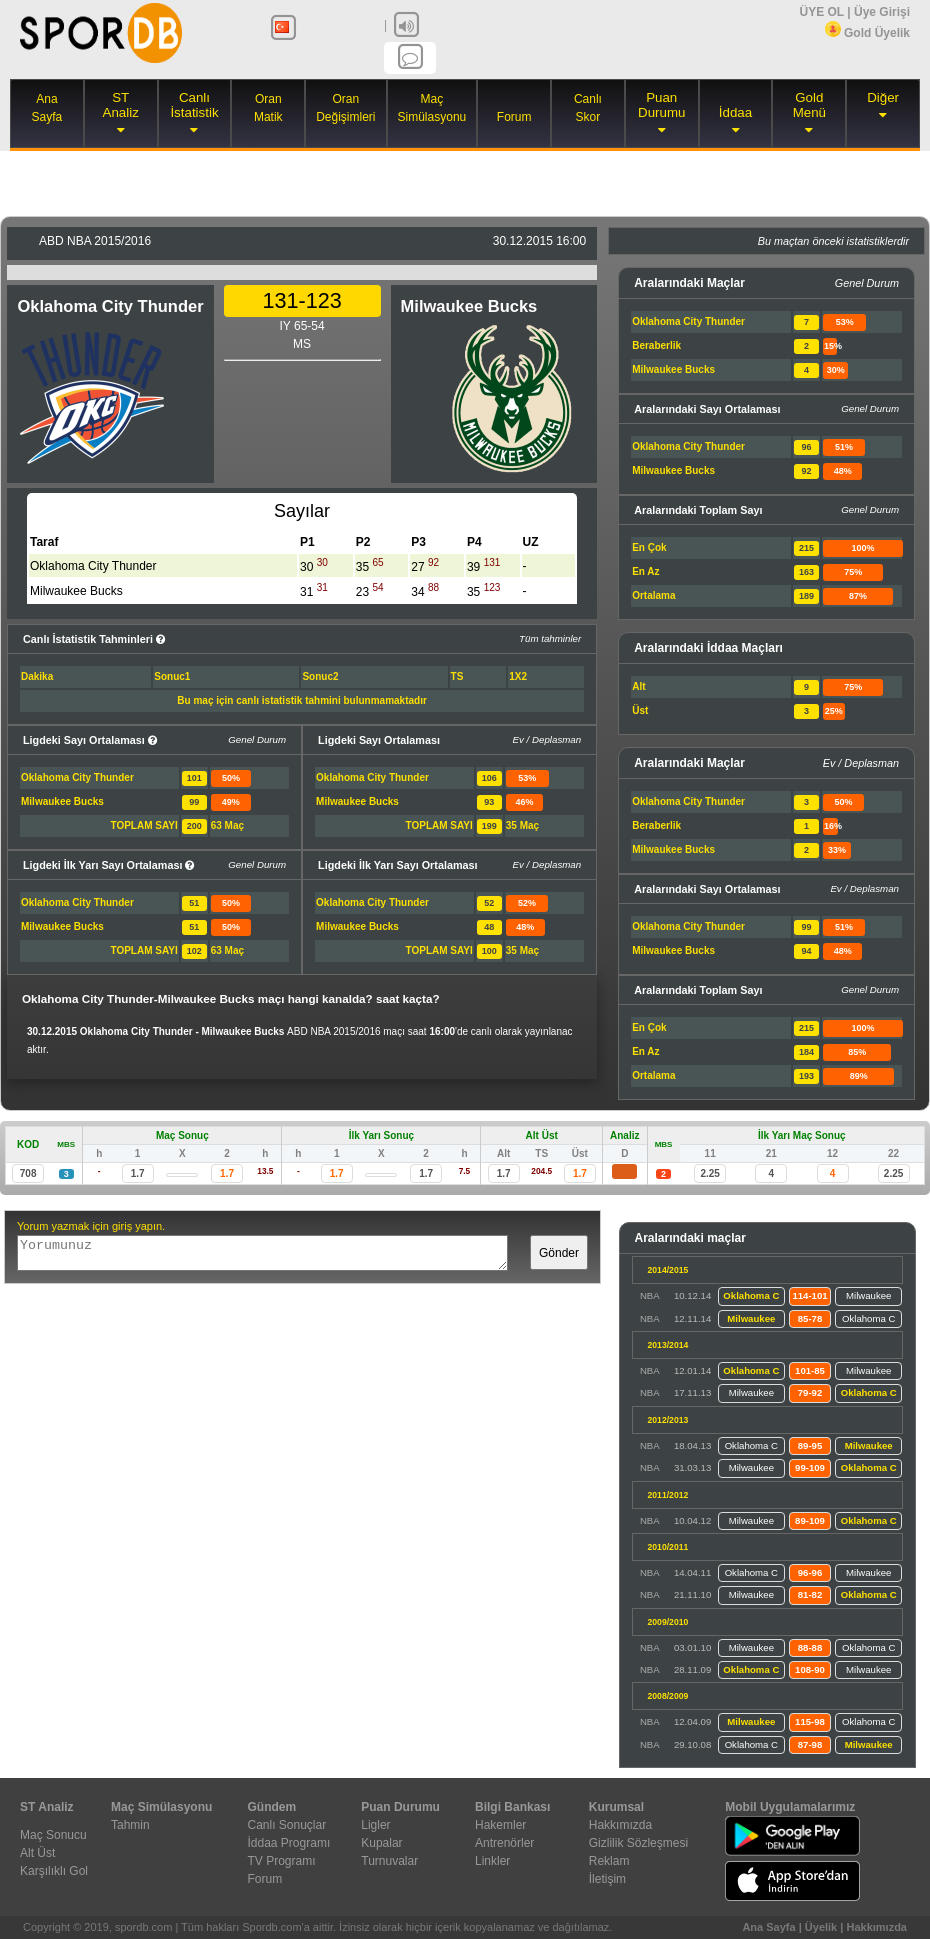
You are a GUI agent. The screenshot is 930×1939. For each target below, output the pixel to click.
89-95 (810, 1445)
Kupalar (381, 1843)
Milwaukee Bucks (469, 306)
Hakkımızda (620, 1825)
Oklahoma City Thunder (110, 306)
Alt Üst (37, 1853)
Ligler (375, 1825)
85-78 (810, 1318)
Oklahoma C (751, 1295)
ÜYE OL (821, 12)
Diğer (883, 97)
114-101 (809, 1295)
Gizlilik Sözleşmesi (638, 1843)
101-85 (810, 1370)
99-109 (810, 1467)
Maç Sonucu (53, 1835)
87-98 (810, 1744)
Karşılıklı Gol (54, 1871)
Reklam (609, 1861)
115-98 (810, 1721)
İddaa (735, 112)
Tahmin (130, 1825)
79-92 (810, 1392)
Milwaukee (868, 1295)
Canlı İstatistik (194, 105)
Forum (514, 117)
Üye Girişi (882, 12)
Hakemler (500, 1825)
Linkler (492, 1861)
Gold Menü (809, 105)
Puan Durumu (661, 105)
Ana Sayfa (768, 1927)
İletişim (607, 1879)
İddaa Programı (289, 1843)
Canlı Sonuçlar (287, 1825)
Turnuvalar (389, 1861)
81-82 (810, 1594)
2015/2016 (95, 241)
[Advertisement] (465, 181)
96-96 (810, 1572)
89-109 (810, 1520)
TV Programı (282, 1861)
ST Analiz (121, 105)
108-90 (810, 1669)
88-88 (810, 1647)
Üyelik (821, 1927)
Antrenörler (504, 1843)
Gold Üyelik (867, 33)
